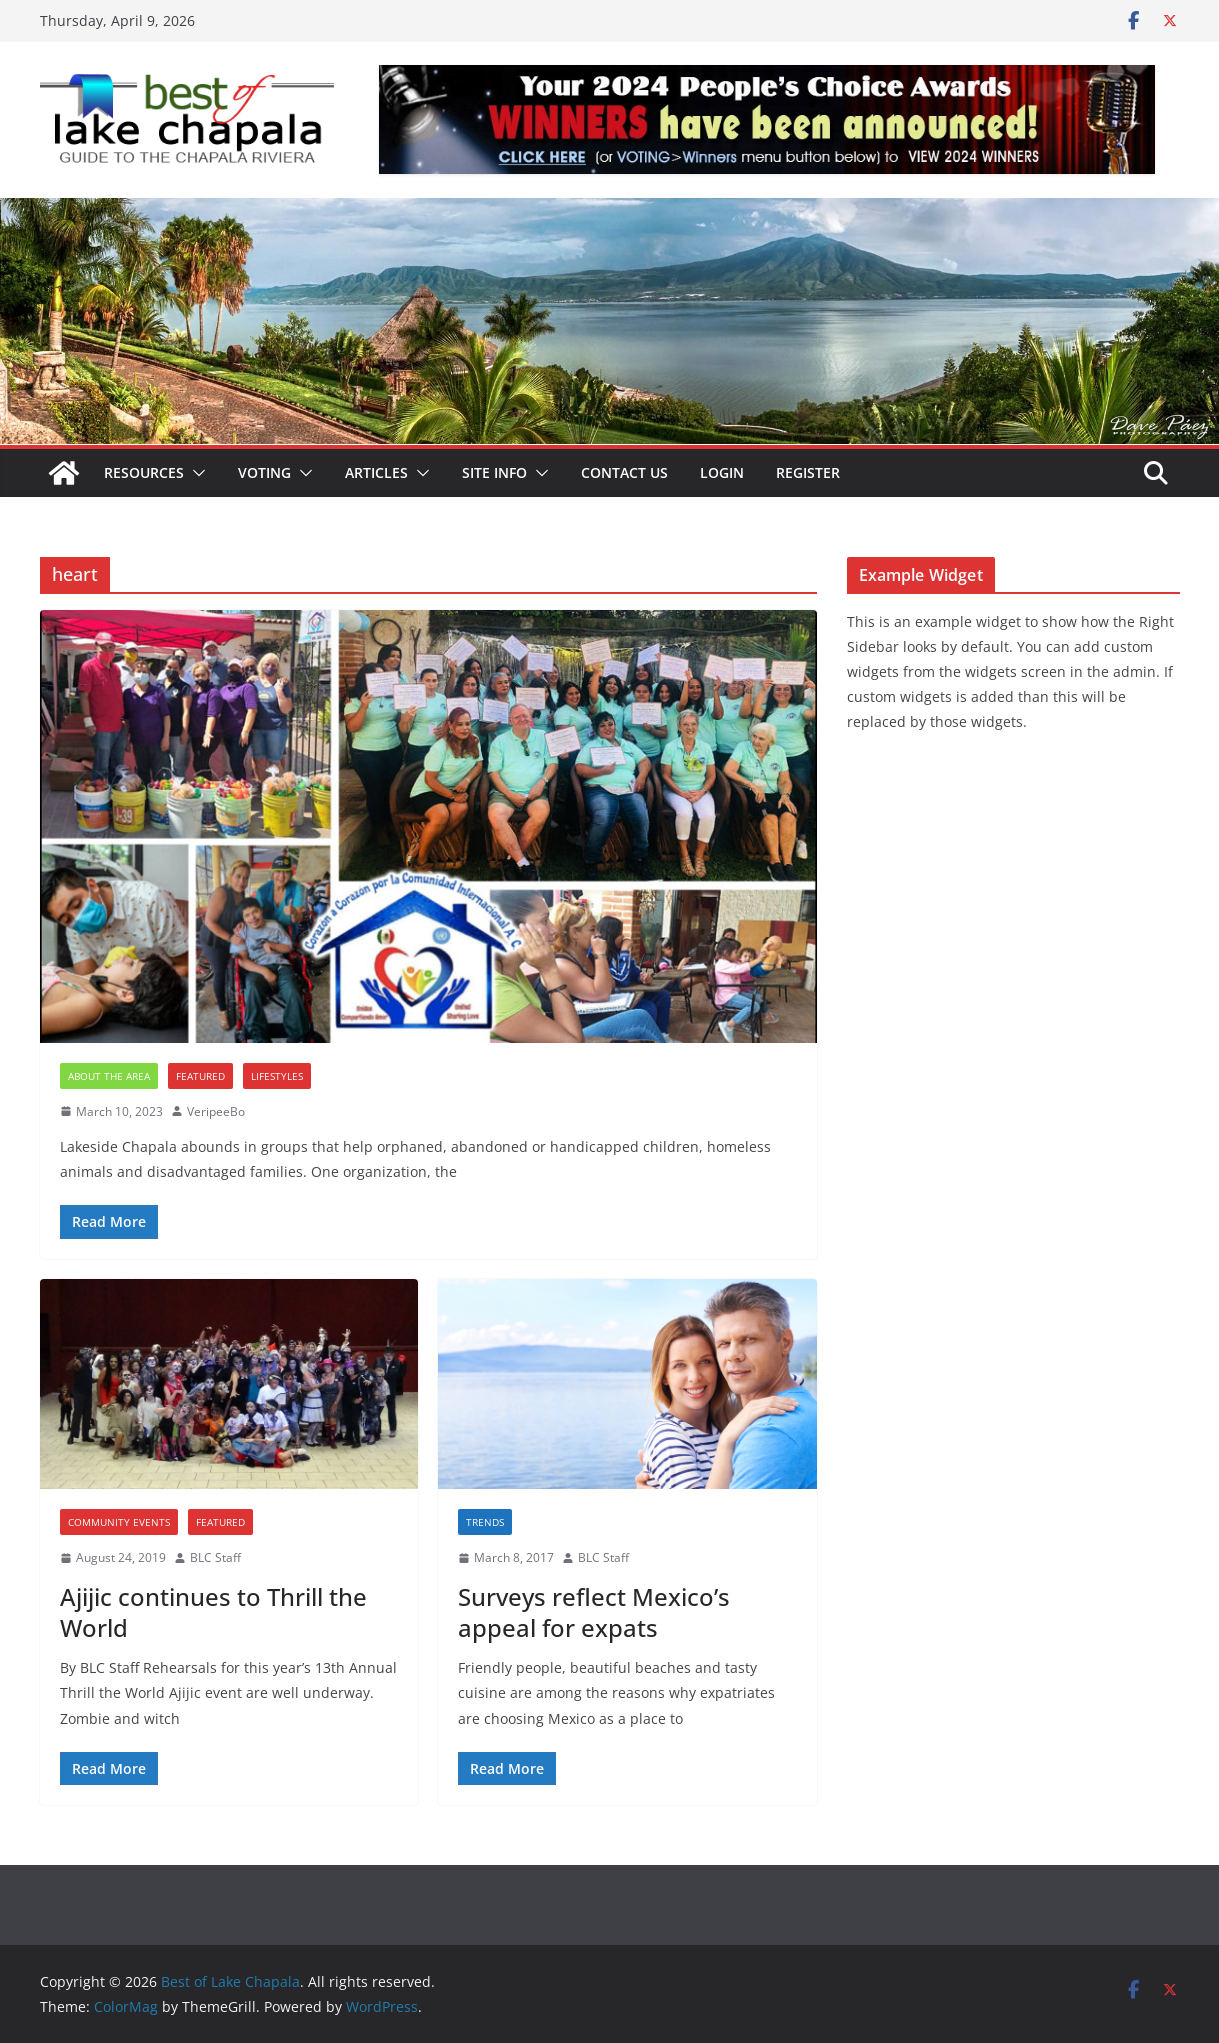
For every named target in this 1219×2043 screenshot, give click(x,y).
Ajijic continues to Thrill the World (213, 1612)
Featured (200, 1076)
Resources (144, 472)
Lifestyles (277, 1076)
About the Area (109, 1076)
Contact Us (624, 472)
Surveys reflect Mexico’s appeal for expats (594, 1612)
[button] (195, 473)
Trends (485, 1522)
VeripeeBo (216, 1111)
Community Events (119, 1522)
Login (722, 472)
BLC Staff (215, 1557)
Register (808, 472)
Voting (264, 472)
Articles (376, 472)
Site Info (494, 472)
